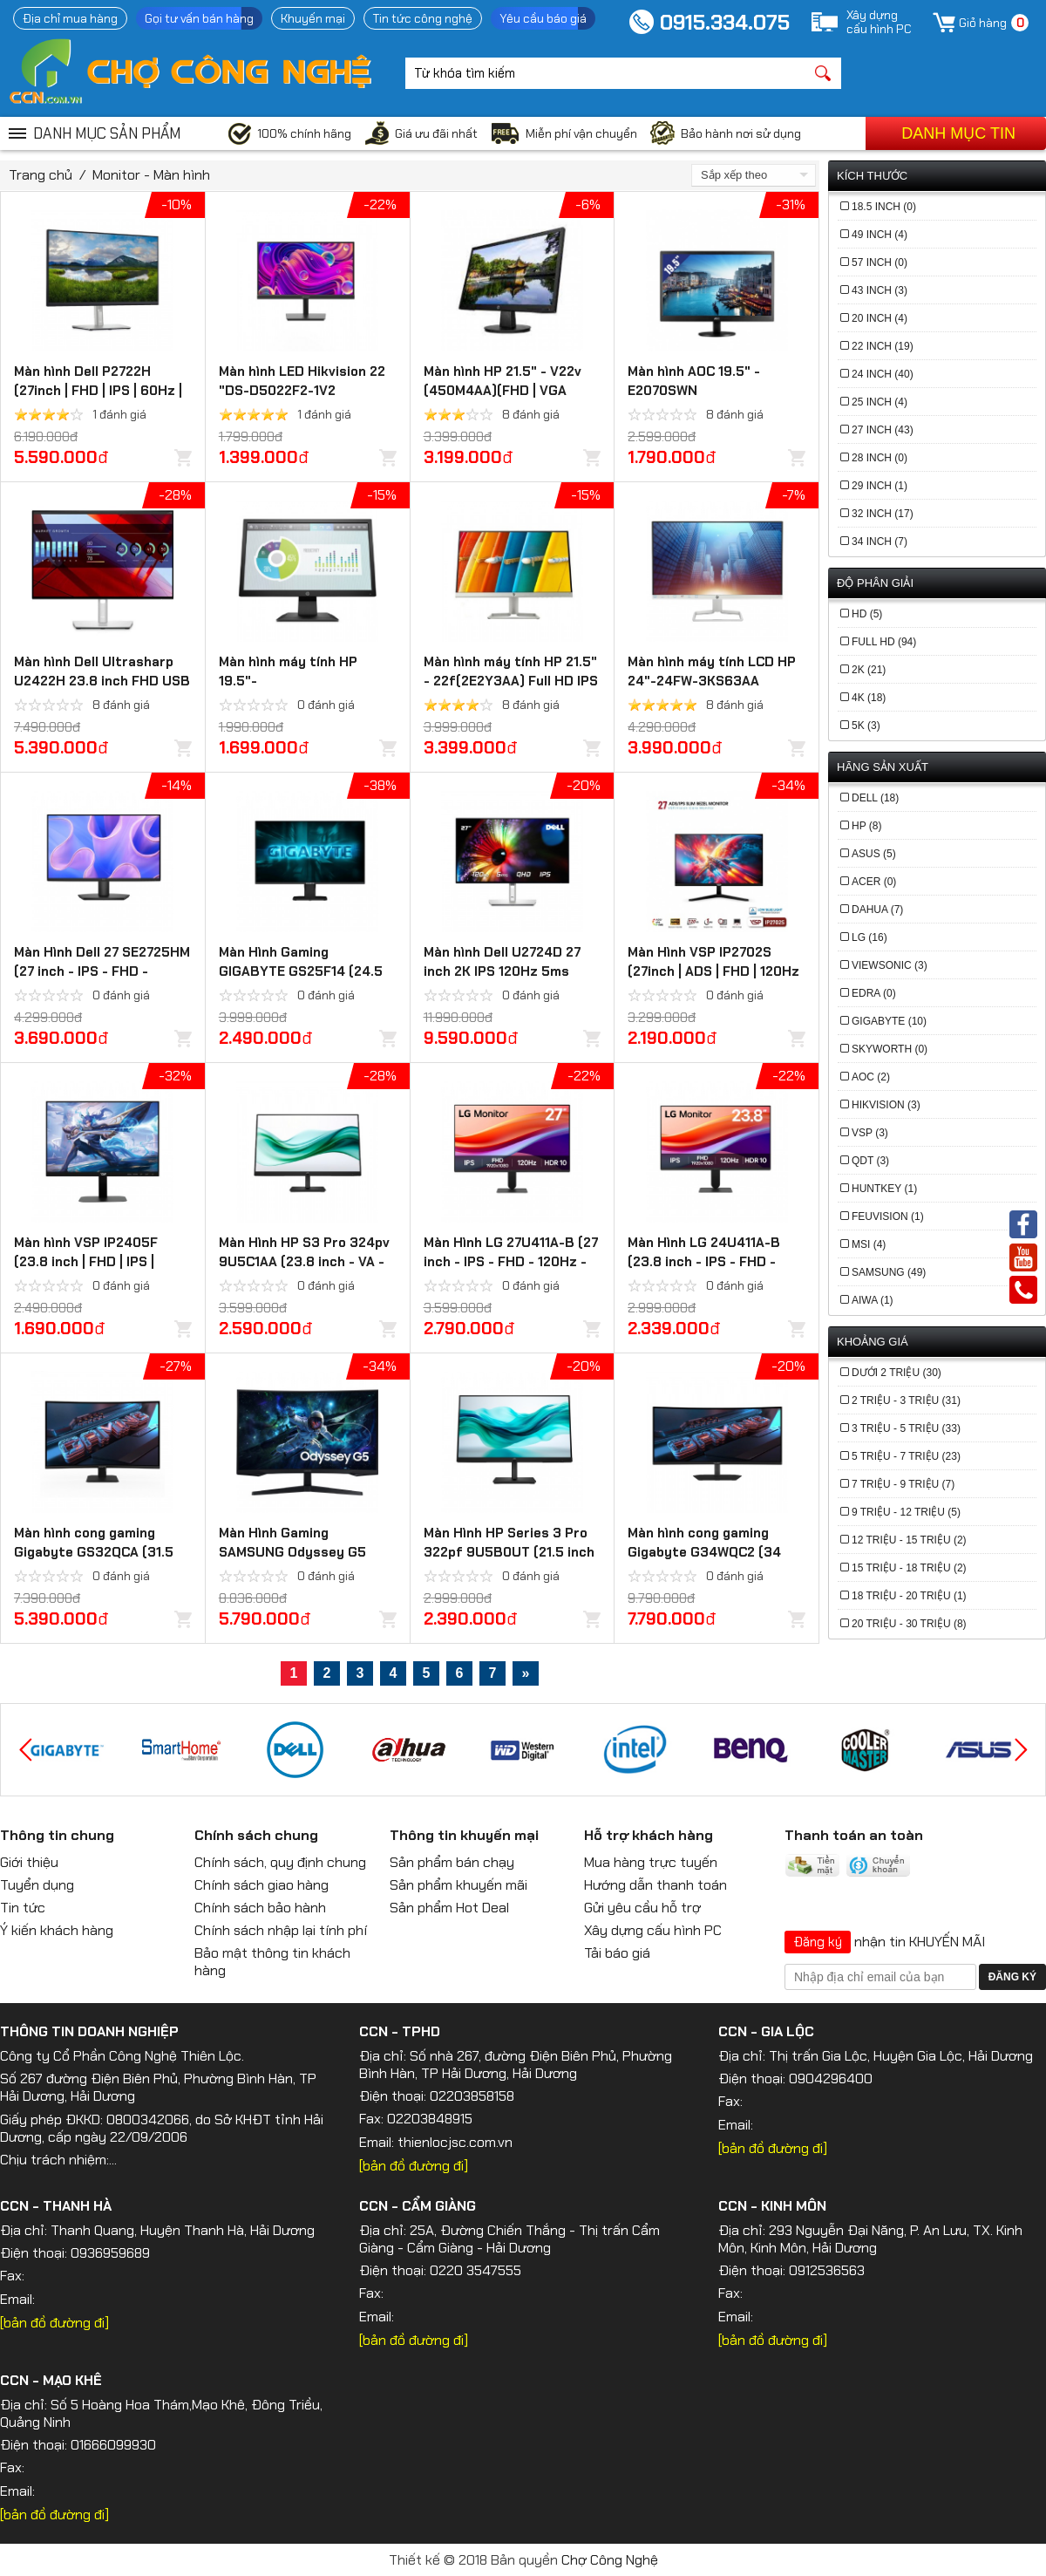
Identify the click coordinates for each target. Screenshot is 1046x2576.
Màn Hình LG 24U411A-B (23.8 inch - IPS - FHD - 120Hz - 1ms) (704, 1262)
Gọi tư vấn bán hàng (199, 18)
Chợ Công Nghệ (609, 2560)
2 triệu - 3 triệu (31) (906, 1400)
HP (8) (866, 826)
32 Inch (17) (883, 514)
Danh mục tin (958, 133)
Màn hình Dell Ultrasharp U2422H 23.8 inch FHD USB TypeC (102, 681)
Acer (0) (874, 882)
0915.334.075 (725, 22)
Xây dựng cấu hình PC (653, 1930)
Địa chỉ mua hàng (70, 18)
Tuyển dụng (37, 1885)
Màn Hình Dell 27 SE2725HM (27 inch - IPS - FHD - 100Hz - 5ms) (102, 971)
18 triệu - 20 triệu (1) (909, 1596)
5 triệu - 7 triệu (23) (906, 1456)
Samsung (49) (889, 1272)
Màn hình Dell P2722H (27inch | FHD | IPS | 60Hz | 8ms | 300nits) (98, 391)
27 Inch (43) (883, 430)
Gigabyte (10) (889, 1021)
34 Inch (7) (879, 541)
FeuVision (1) (888, 1216)
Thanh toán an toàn (853, 1835)
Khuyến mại (313, 18)
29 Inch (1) (879, 486)
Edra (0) (874, 993)
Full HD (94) (884, 642)
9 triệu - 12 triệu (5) (906, 1512)
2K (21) (869, 670)
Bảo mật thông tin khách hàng (272, 1962)
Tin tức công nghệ (422, 18)
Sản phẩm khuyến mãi (458, 1885)
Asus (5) (874, 854)
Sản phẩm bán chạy (452, 1862)
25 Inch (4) (879, 402)
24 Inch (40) (883, 374)
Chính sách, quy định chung (280, 1862)
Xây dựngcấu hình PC (879, 22)
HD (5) (867, 614)
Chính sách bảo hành (260, 1907)
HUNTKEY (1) (884, 1188)
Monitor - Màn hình (151, 175)
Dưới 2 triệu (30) (896, 1372)
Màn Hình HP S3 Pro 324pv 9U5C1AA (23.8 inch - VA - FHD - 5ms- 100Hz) (304, 1262)
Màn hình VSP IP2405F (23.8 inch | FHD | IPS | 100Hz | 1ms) (86, 1262)
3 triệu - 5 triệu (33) (906, 1428)
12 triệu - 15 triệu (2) (909, 1540)
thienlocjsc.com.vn (455, 2142)
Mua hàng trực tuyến (650, 1862)
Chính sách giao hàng (261, 1885)
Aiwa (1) (872, 1300)
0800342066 (147, 2119)
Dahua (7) (877, 909)
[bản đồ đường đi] (413, 2166)
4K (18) (869, 698)
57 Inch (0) (879, 262)
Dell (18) (875, 798)
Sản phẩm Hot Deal (449, 1907)
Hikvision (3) (886, 1105)
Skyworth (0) (889, 1049)
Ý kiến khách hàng (56, 1930)
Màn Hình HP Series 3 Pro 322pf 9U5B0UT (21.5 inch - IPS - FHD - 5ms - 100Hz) (509, 1552)
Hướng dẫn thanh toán (655, 1885)
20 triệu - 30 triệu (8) (909, 1624)
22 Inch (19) (883, 346)
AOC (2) (871, 1077)
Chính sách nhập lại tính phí (280, 1930)
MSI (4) (869, 1244)
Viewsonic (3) (889, 965)
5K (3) (866, 725)
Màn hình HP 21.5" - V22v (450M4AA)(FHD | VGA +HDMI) (502, 391)
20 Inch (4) (879, 318)
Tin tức (22, 1907)
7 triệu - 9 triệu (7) (903, 1484)
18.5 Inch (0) (884, 207)
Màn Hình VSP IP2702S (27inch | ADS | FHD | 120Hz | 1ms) (713, 971)
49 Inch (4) (879, 234)
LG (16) (869, 937)
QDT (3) (870, 1161)
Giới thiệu (29, 1862)
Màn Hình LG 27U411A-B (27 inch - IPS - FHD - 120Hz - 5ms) (511, 1262)
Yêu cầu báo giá (543, 18)
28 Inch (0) (879, 458)
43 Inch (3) (879, 290)
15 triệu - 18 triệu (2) (909, 1568)
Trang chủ (40, 175)
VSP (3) (870, 1133)
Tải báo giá (617, 1953)
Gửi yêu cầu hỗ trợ (642, 1907)
